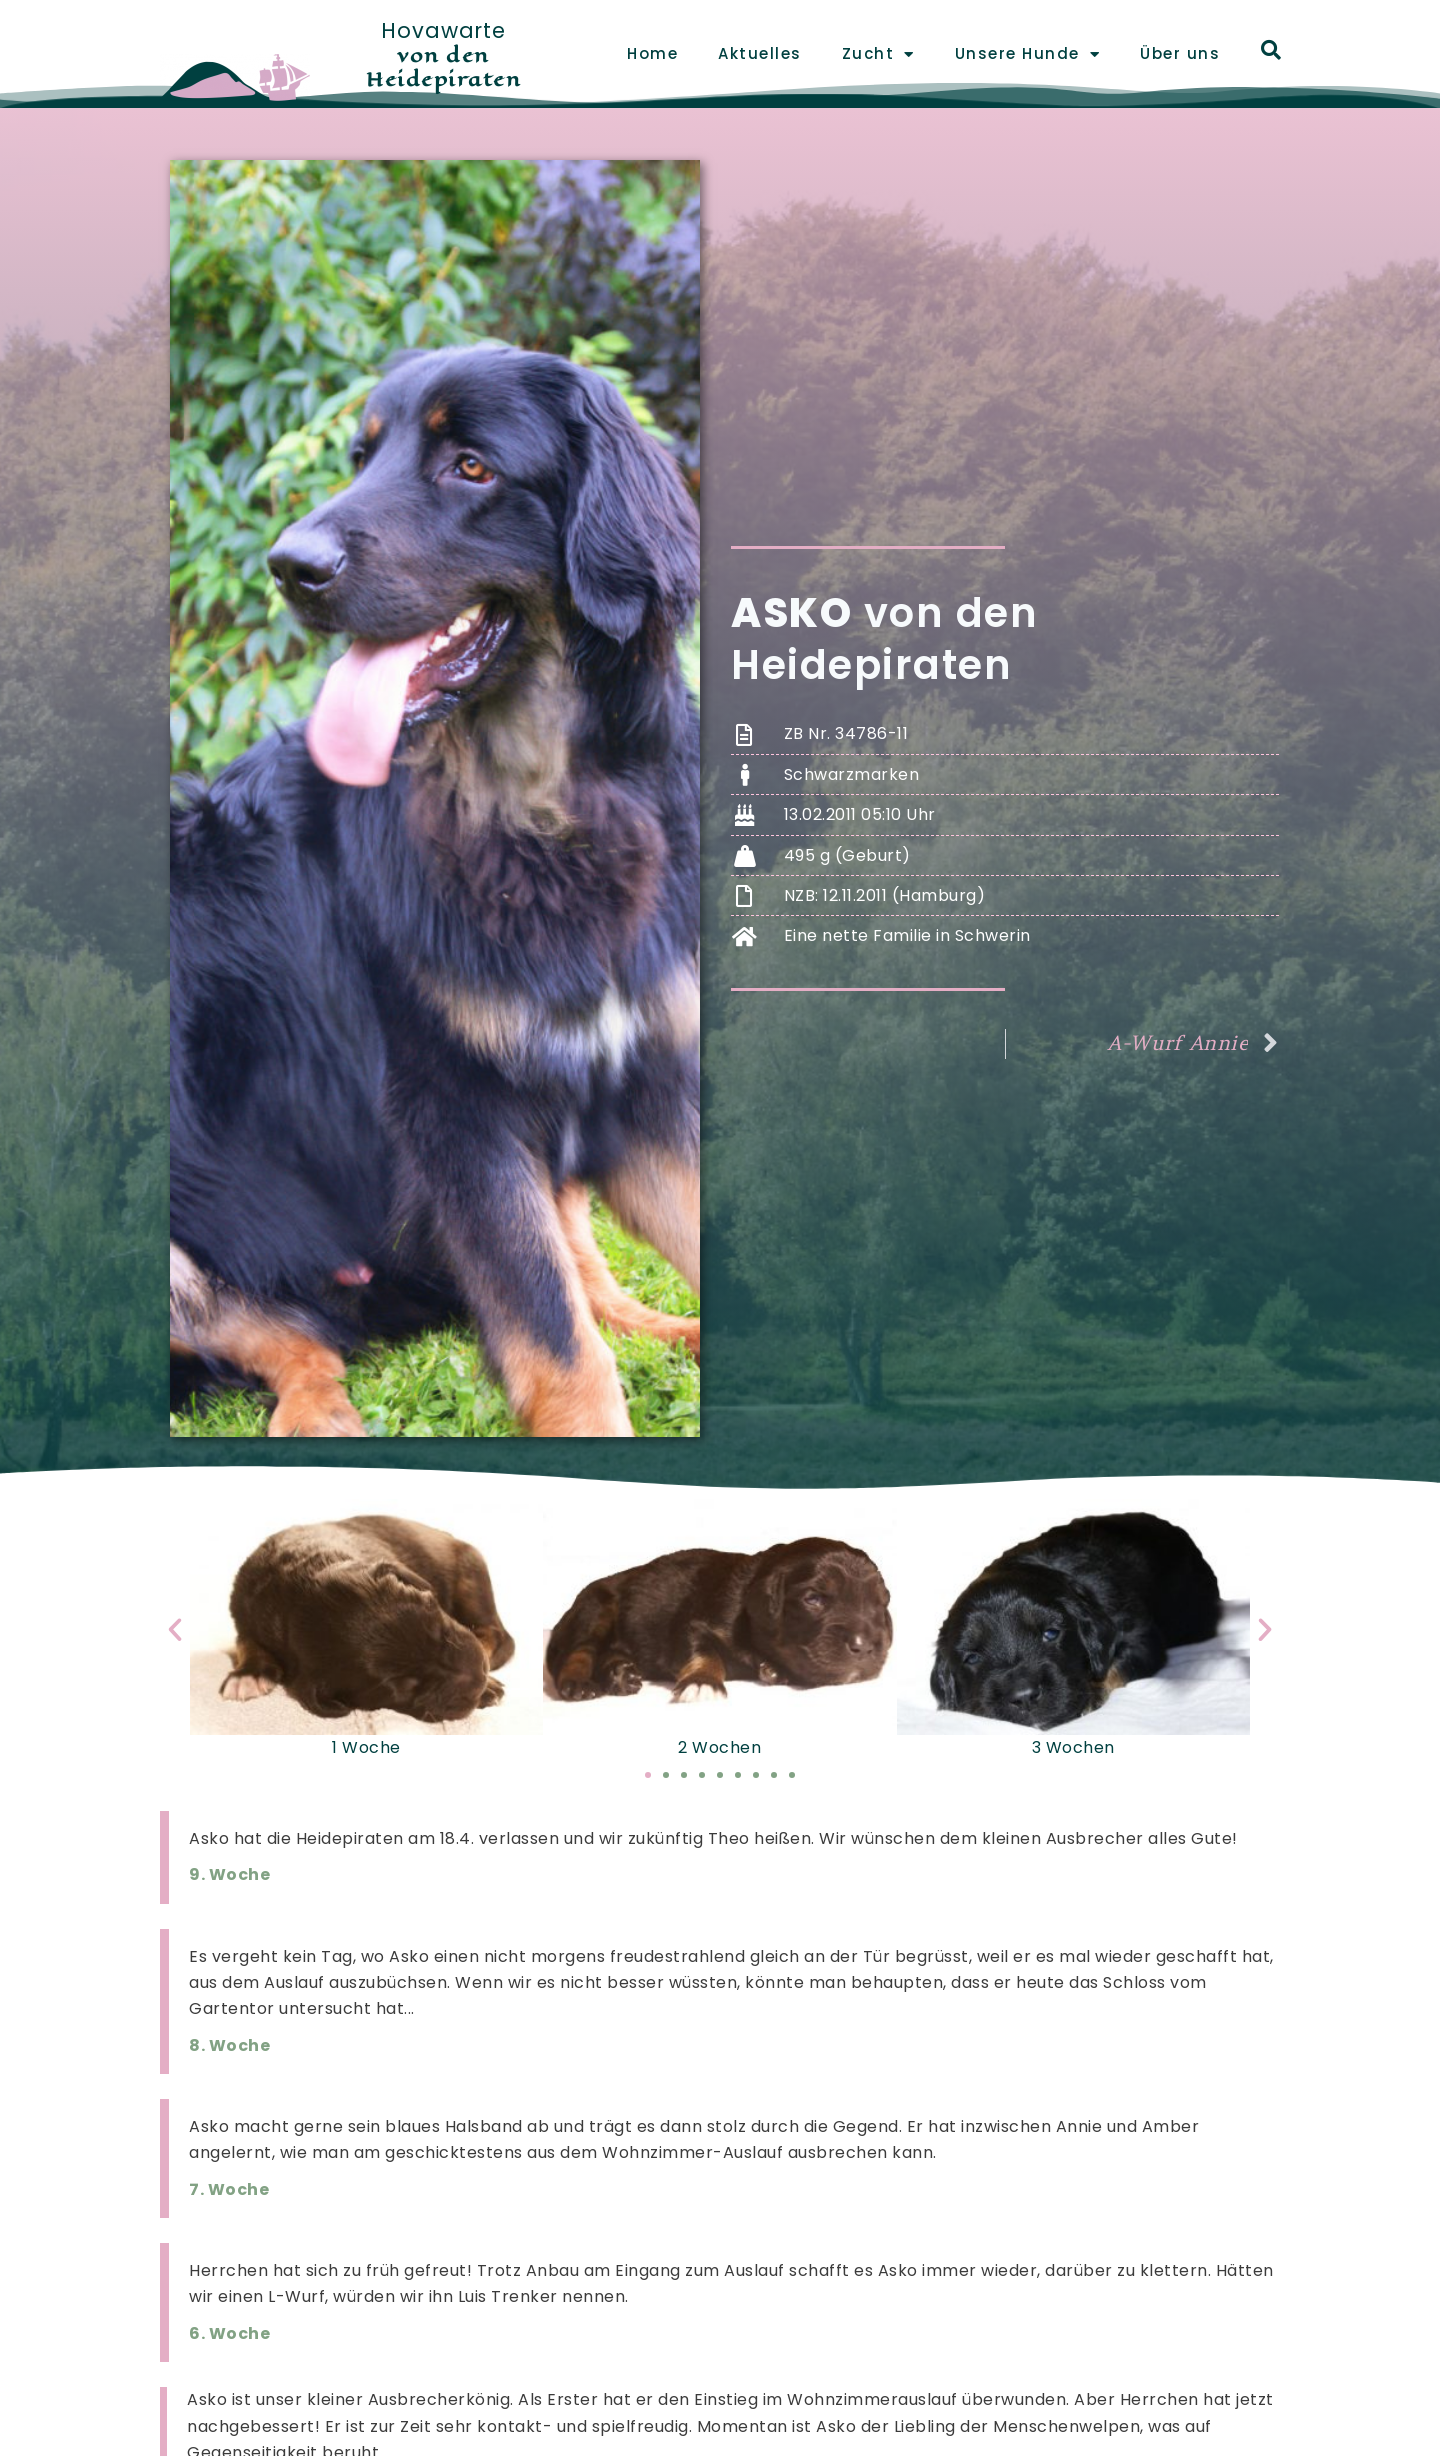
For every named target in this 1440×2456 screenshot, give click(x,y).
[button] (175, 1630)
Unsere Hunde (1028, 54)
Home (652, 53)
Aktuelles (760, 53)
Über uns (1180, 53)
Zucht (878, 54)
